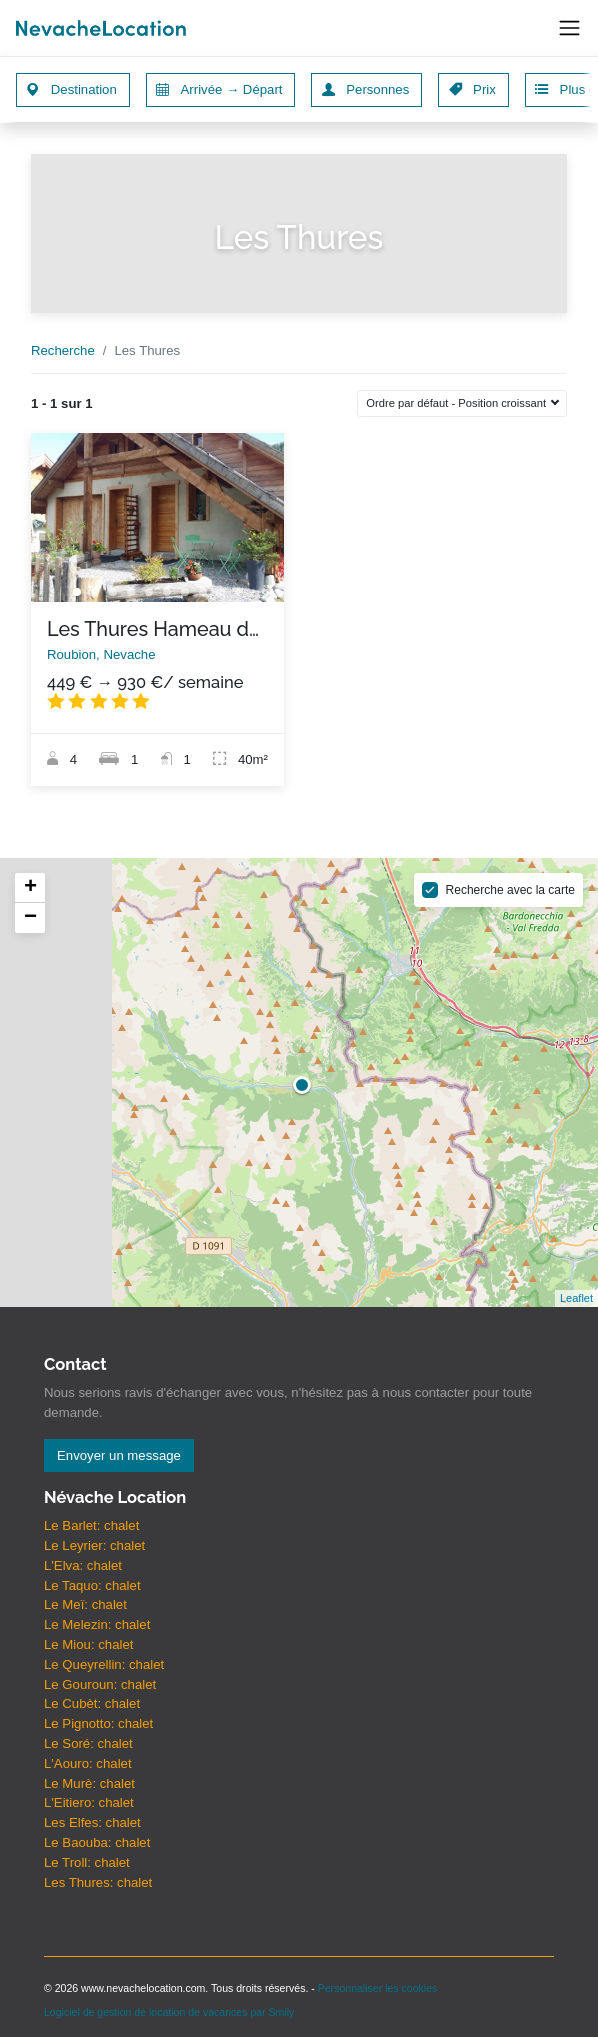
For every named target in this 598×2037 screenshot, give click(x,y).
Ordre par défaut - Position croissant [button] (457, 403)
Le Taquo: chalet (92, 1585)
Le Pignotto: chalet (98, 1723)
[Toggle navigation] (569, 28)
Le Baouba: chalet (97, 1842)
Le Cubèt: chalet (92, 1703)
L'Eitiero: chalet (89, 1802)
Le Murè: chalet (89, 1783)
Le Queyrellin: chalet (104, 1664)
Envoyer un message (119, 1455)
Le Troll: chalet (87, 1862)
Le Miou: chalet (88, 1644)
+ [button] (30, 888)
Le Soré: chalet (88, 1743)
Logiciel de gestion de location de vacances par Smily (169, 2012)
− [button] (30, 918)
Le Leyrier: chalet (94, 1545)
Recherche (63, 350)
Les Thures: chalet (98, 1882)
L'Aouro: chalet (88, 1763)
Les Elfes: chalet (92, 1822)
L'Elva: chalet (83, 1565)
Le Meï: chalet (85, 1604)
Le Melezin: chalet (97, 1624)
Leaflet (576, 1298)
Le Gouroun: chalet (100, 1684)
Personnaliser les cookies (378, 1988)
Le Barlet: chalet (91, 1525)
